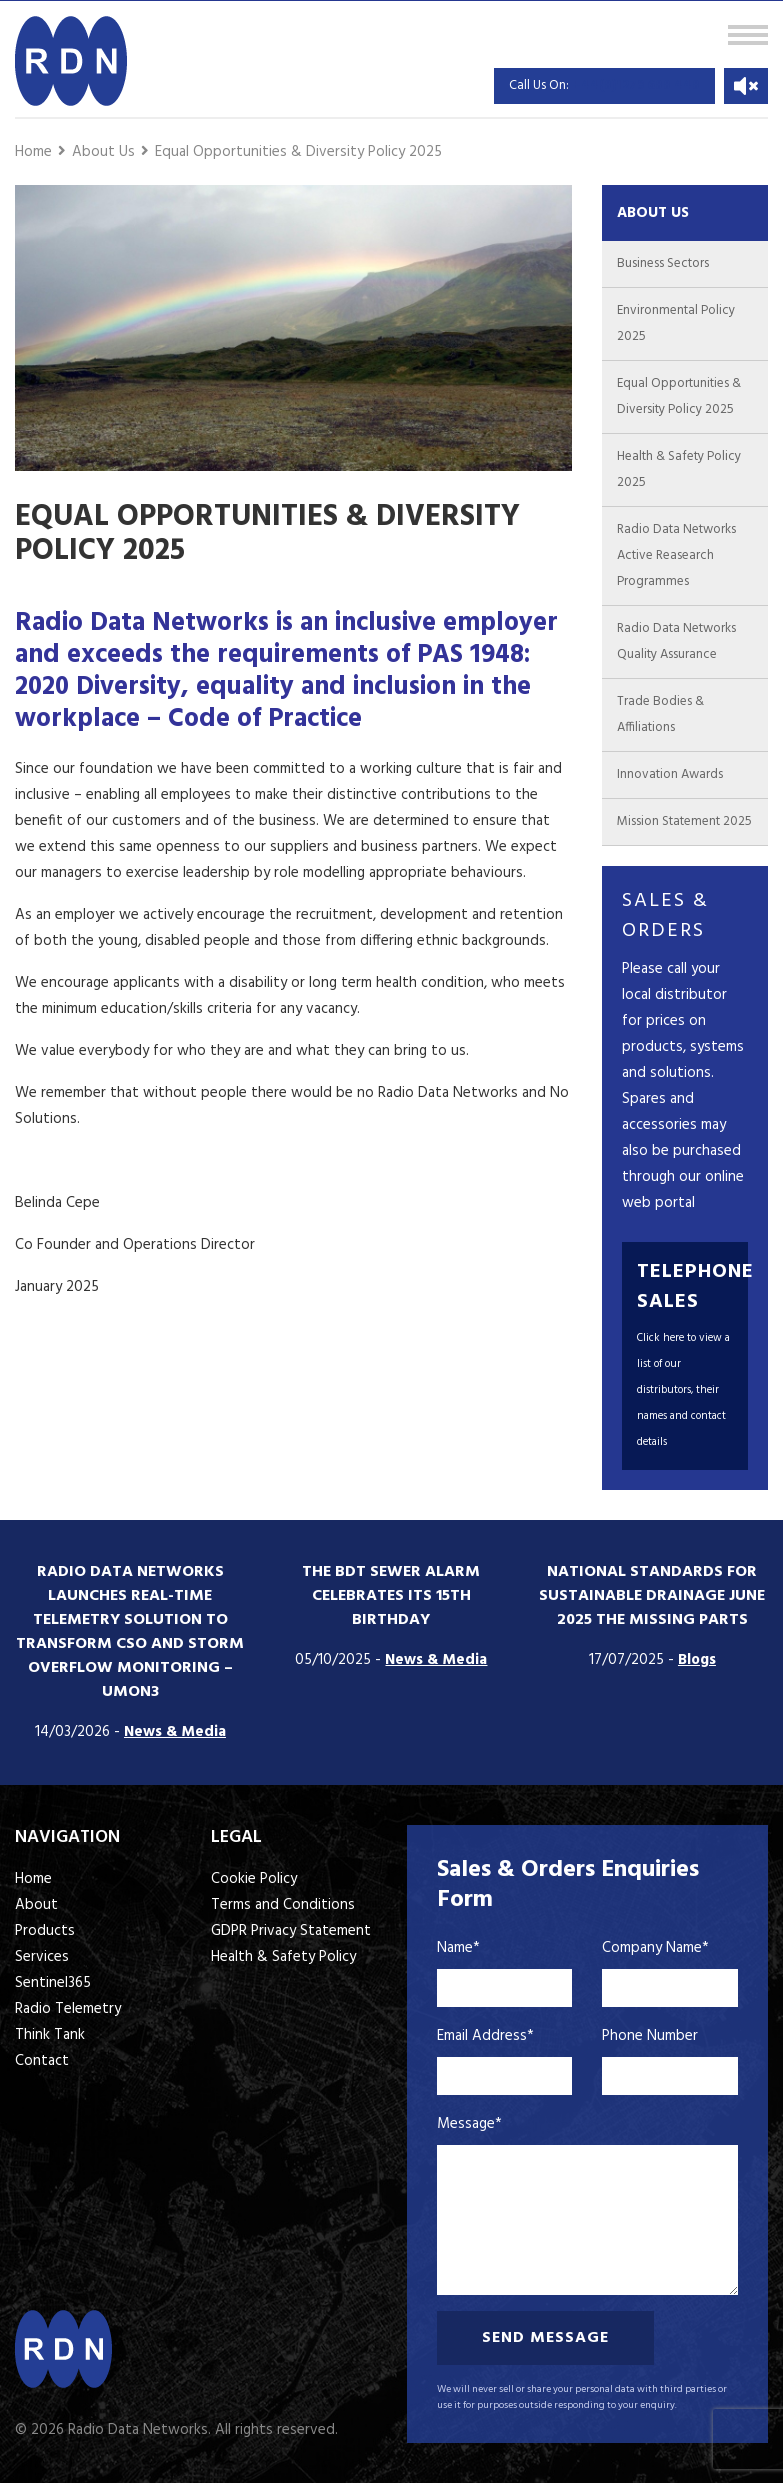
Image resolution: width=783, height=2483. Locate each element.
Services (42, 1957)
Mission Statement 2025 (684, 821)
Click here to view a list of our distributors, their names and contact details (683, 1390)
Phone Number (650, 2036)
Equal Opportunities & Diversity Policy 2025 (298, 152)
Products (45, 1931)
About (36, 1905)
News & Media (175, 1732)
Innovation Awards (670, 774)
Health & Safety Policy (283, 1957)
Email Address (485, 2036)
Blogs (697, 1660)
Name (458, 1948)
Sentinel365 (53, 1983)
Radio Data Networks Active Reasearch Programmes (676, 555)
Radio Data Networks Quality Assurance (676, 641)
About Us (103, 152)
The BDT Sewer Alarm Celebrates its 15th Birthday (391, 1596)
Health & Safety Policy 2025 (679, 469)
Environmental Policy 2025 (676, 323)
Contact (42, 2061)
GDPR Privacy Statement (291, 1931)
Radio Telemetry (68, 2009)
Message (469, 2124)
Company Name (655, 1948)
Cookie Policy (254, 1879)
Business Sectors (663, 263)
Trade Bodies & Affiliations (660, 714)
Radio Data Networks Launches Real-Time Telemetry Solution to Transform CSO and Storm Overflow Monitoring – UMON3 (130, 1632)
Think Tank (50, 2035)
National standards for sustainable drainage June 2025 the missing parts (652, 1596)
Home (33, 152)
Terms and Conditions (283, 1905)
